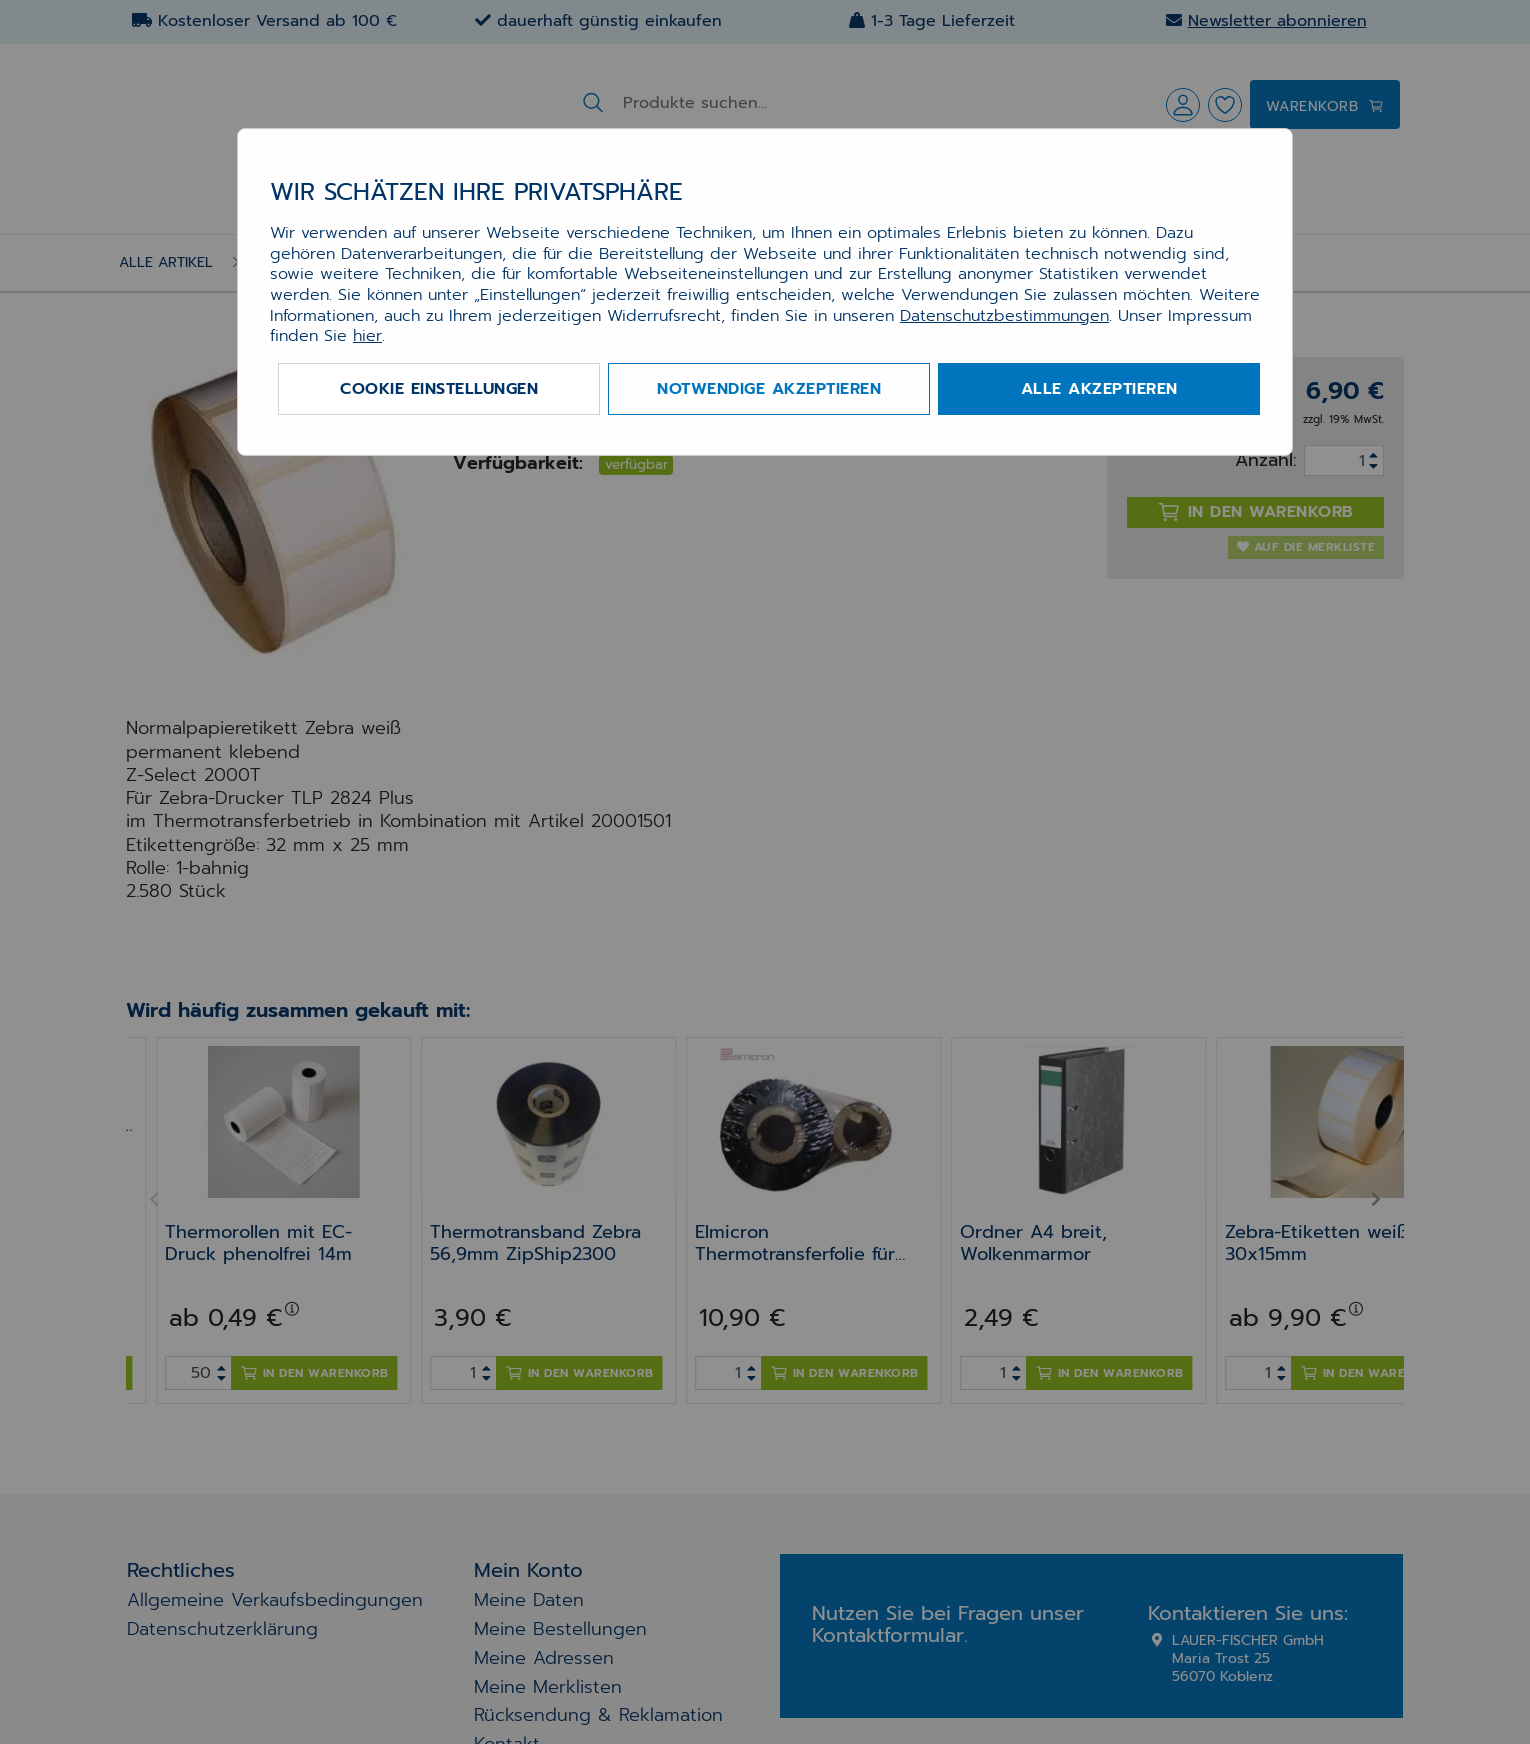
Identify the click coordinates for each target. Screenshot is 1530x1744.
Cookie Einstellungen (439, 389)
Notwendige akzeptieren (769, 389)
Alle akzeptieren (1099, 389)
